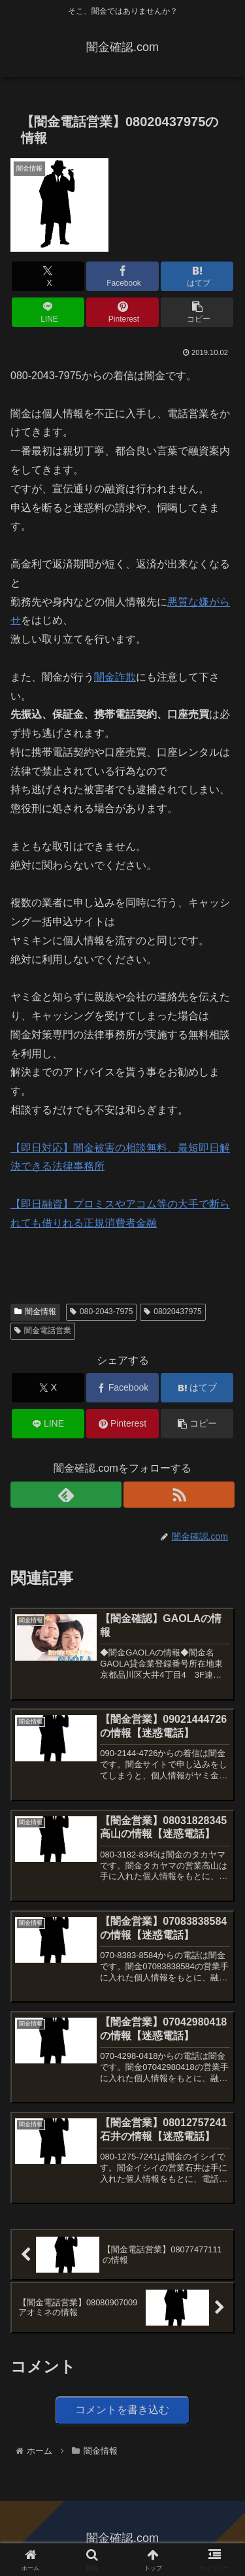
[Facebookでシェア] (122, 276)
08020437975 (172, 1311)
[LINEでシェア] (48, 312)
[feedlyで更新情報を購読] (66, 1495)
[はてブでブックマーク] (197, 276)
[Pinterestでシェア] (122, 312)
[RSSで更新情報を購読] (179, 1495)
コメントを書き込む (122, 2409)
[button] (197, 312)
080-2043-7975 (101, 1311)
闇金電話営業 (42, 1330)
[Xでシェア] (48, 276)
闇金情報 (35, 1311)
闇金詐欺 (115, 677)
